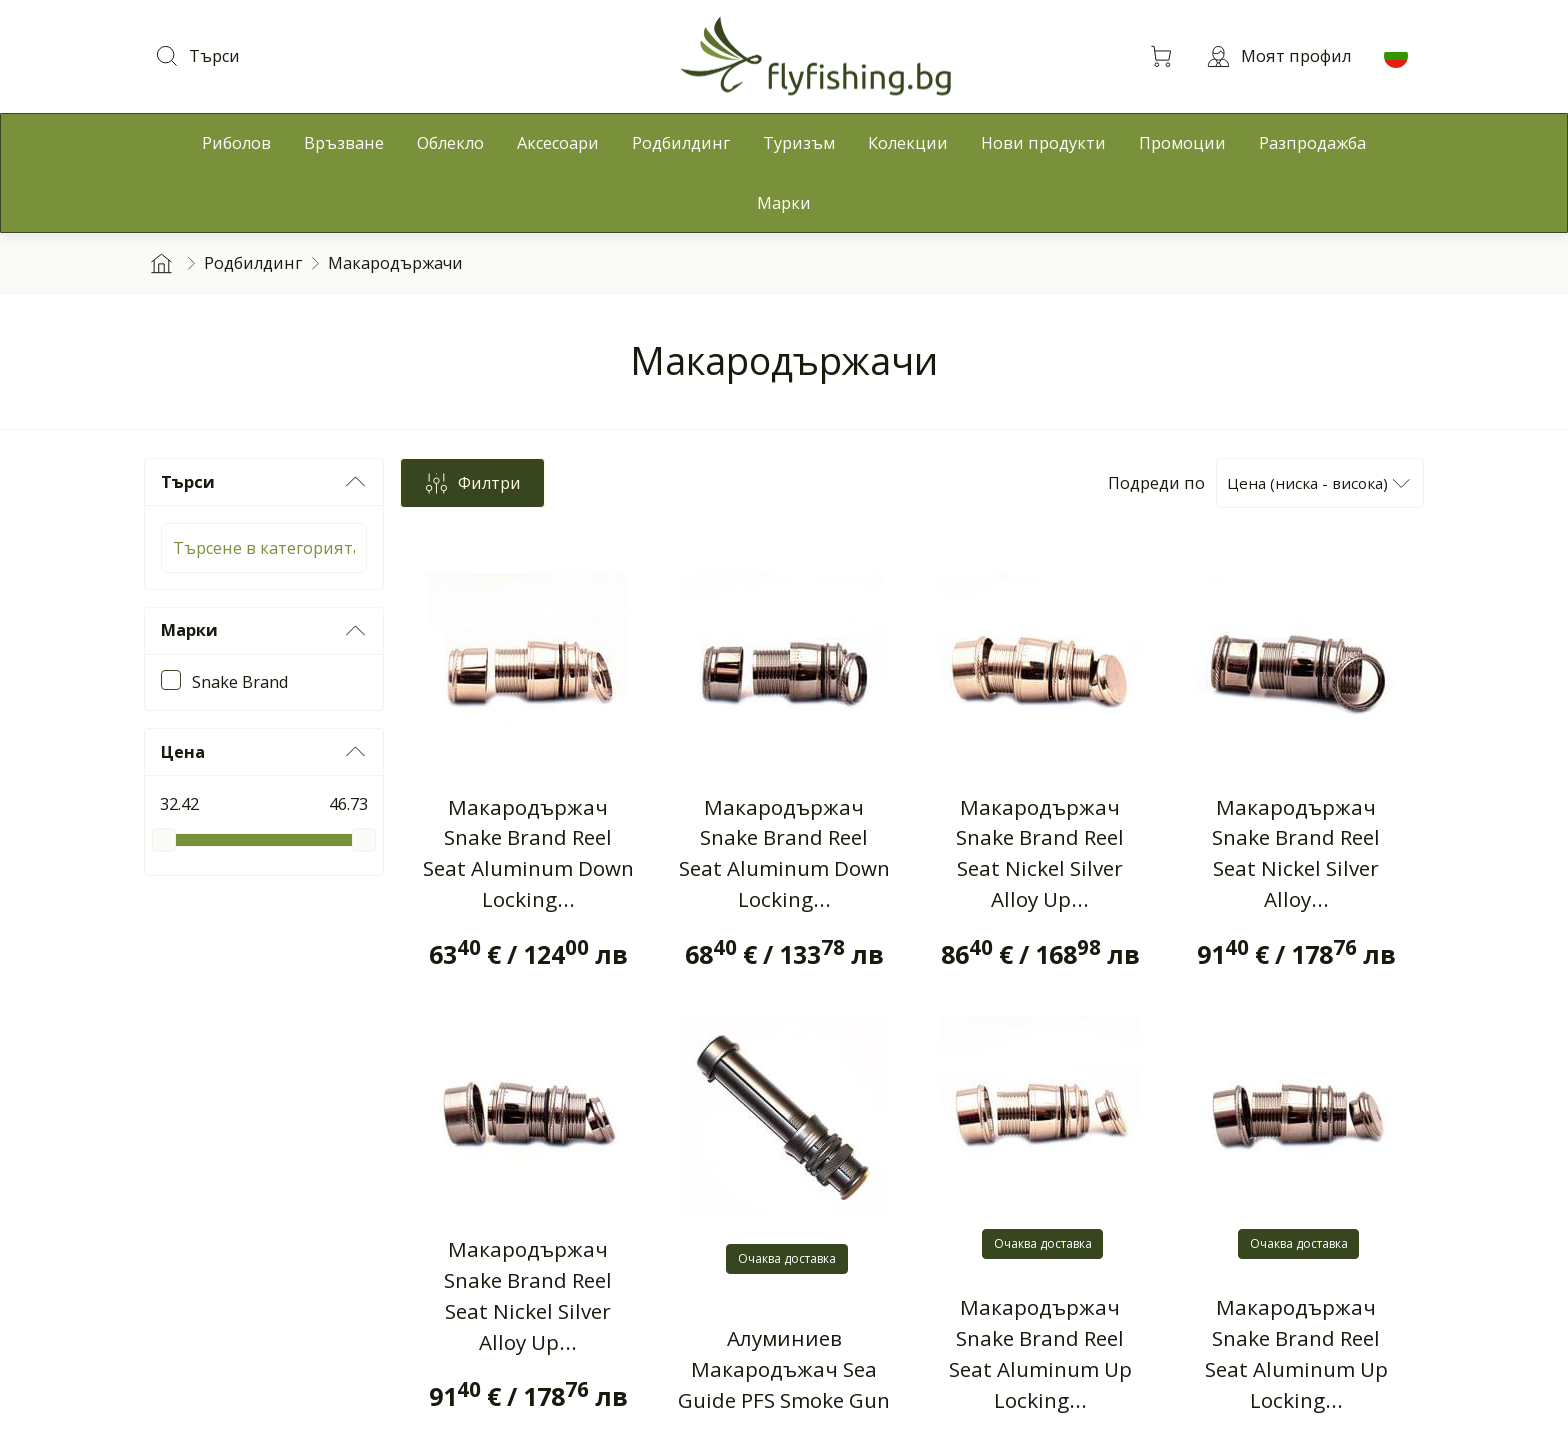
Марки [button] (263, 631)
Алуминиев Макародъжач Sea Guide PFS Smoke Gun (784, 1369)
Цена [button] (263, 752)
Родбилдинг (253, 263)
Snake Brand (240, 682)
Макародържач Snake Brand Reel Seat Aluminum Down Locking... (528, 853)
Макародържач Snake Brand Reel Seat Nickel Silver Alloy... (1296, 853)
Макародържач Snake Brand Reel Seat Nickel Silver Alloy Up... (1040, 853)
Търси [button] (263, 482)
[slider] (164, 840)
